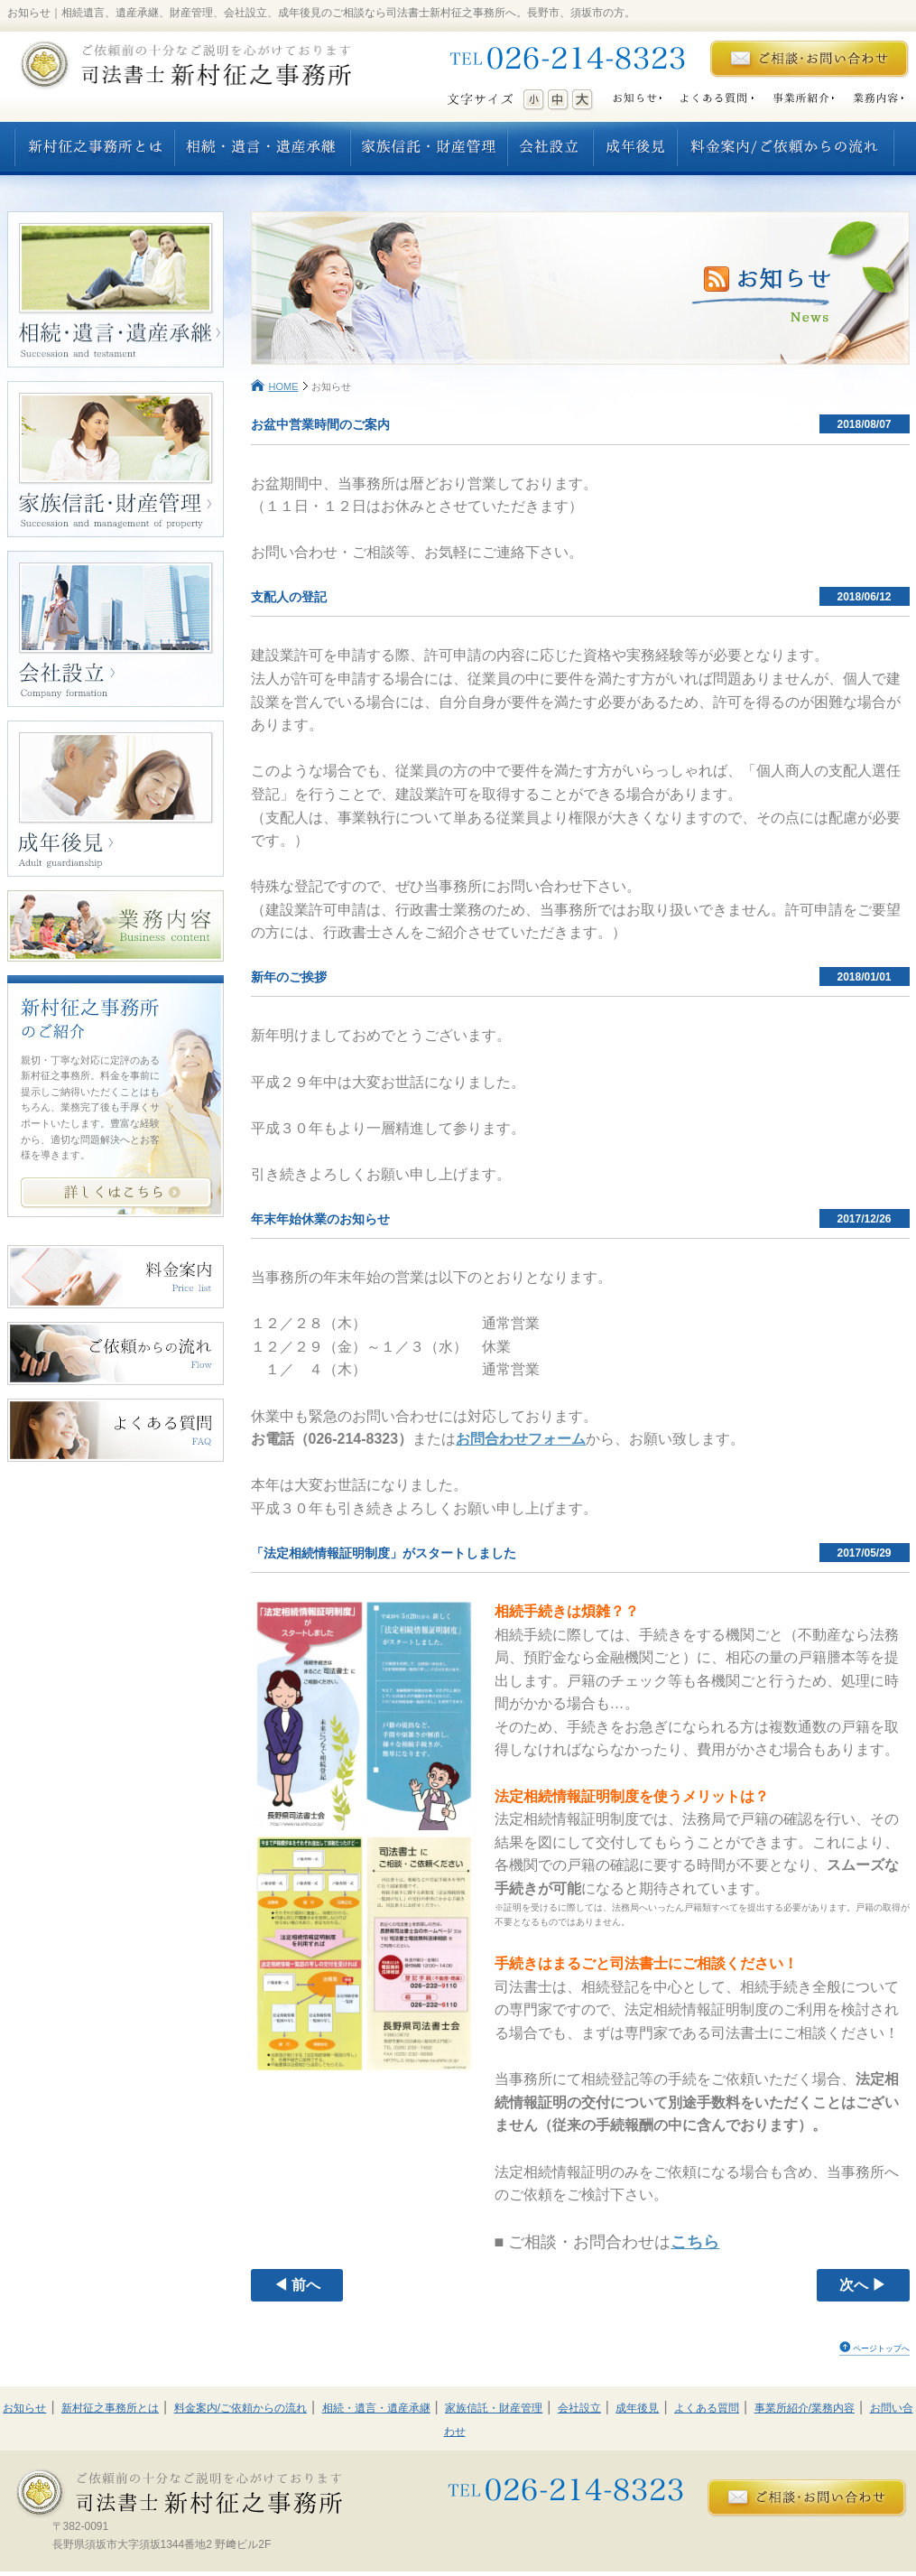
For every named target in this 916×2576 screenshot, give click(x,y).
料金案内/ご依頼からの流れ (240, 2408)
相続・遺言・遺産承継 (376, 2408)
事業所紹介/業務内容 (804, 2408)
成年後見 (637, 2408)
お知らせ (24, 2408)
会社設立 (579, 2408)
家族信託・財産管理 (493, 2408)
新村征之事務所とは (110, 2408)
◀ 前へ (296, 2284)
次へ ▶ (862, 2284)
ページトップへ (881, 2348)
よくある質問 (706, 2408)
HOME (284, 386)
